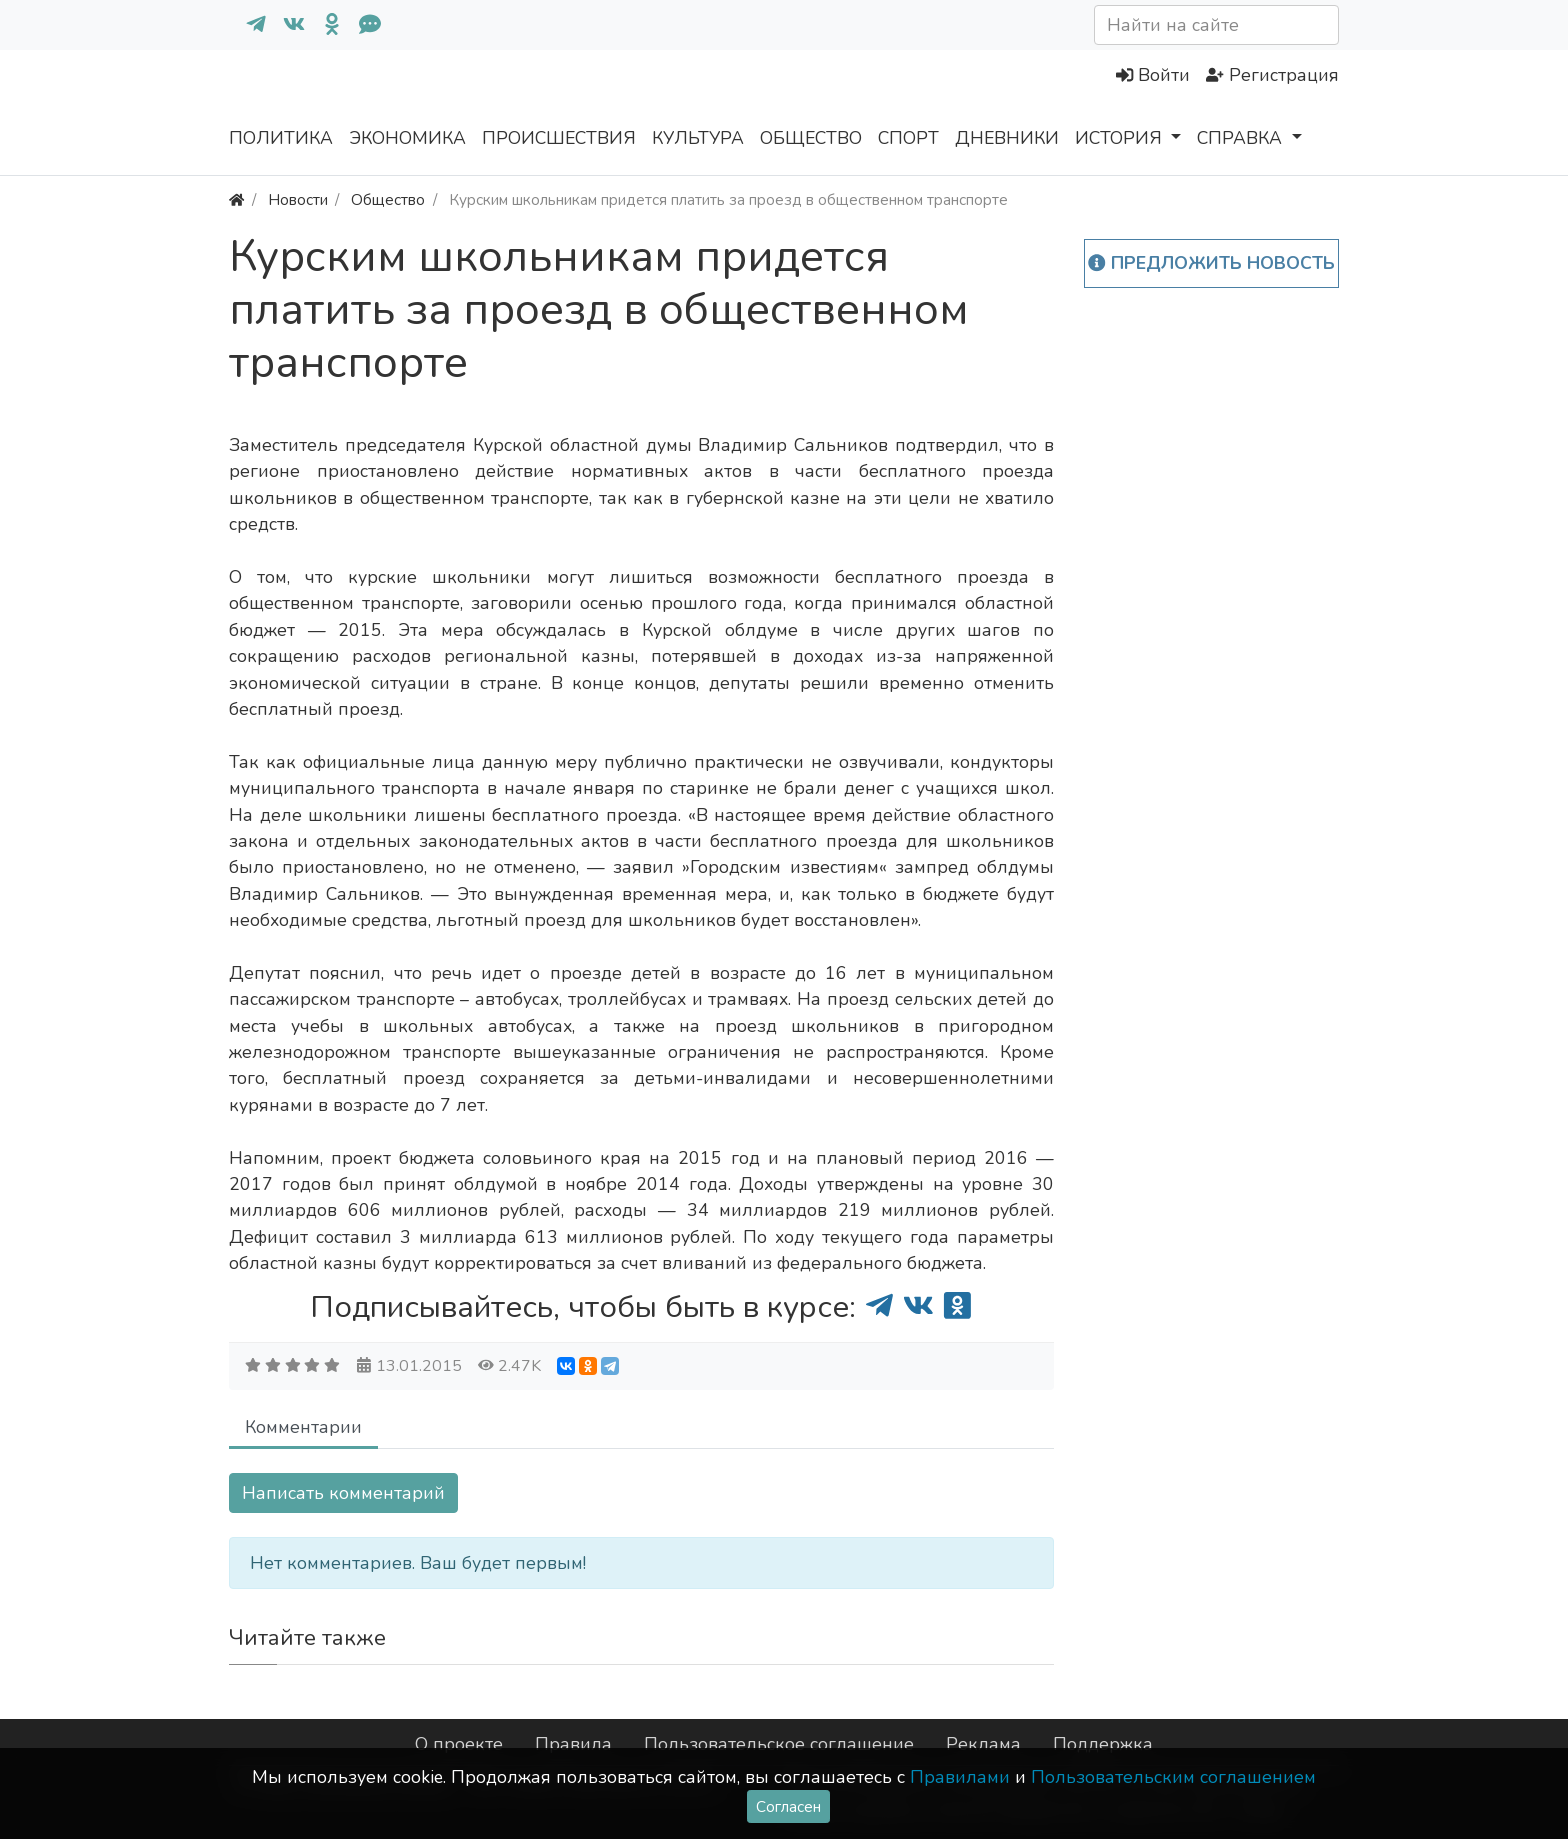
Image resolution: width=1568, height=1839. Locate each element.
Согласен (788, 1806)
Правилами (960, 1777)
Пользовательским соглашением (1173, 1777)
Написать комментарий (343, 1493)
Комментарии (303, 1427)
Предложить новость (1211, 263)
